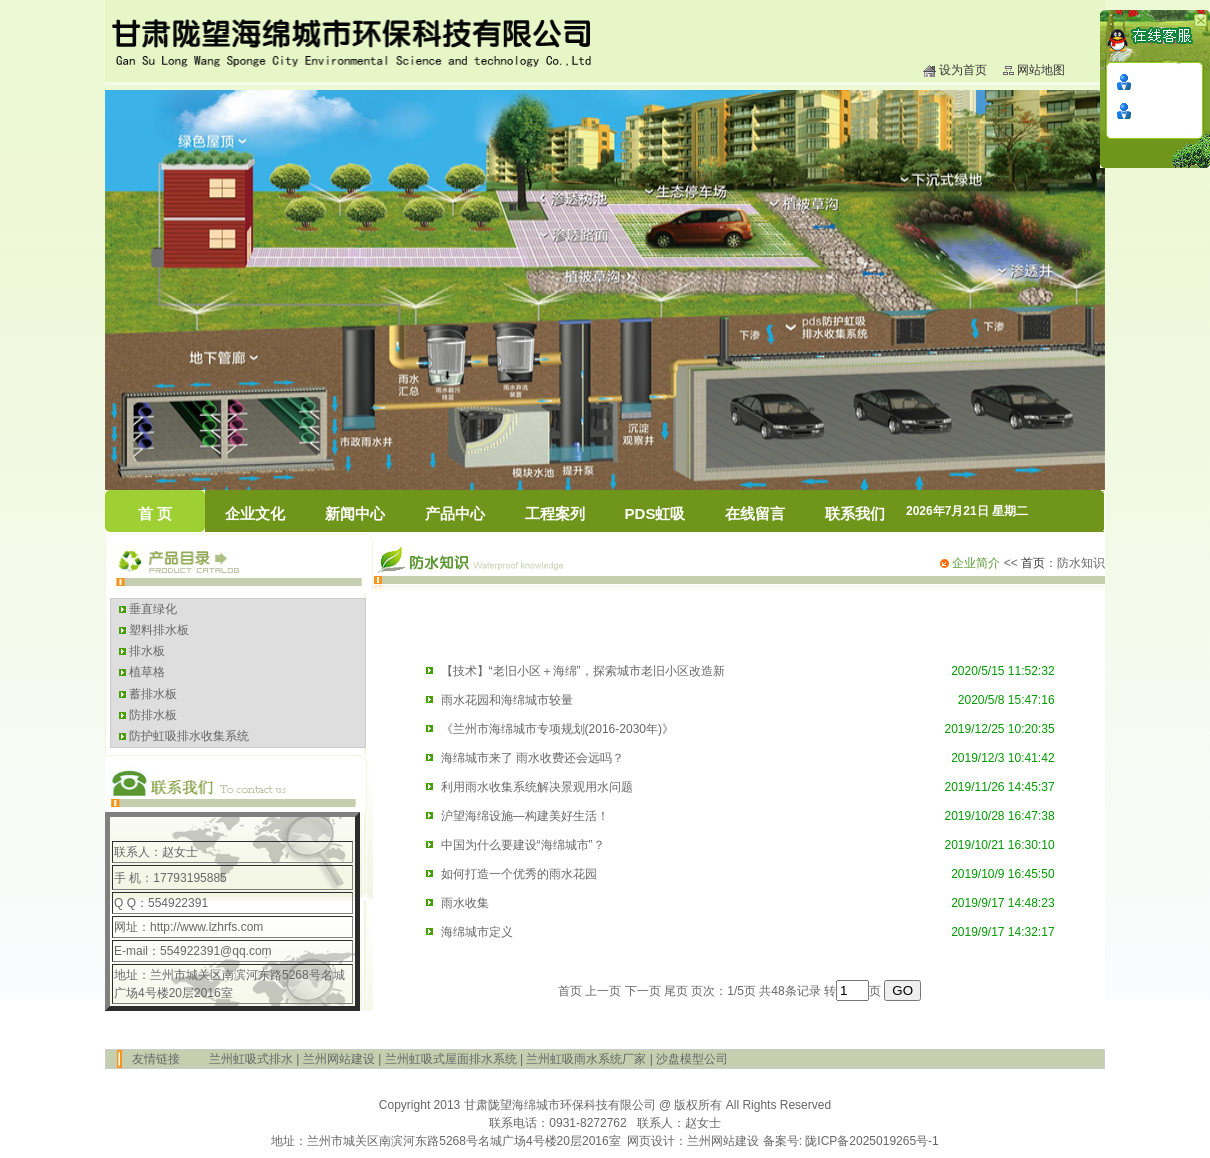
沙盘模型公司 (692, 1059)
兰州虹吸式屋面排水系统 (451, 1059)
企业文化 (255, 513)
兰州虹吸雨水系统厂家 (586, 1059)
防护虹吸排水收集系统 (187, 736)
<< (979, 563)
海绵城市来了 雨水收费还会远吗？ (532, 758)
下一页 (643, 991)
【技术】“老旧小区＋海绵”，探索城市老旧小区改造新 (583, 671)
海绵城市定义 (477, 932)
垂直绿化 (151, 609)
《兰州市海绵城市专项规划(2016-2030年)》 (557, 729)
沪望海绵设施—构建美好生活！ (525, 816)
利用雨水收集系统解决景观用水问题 (537, 787)
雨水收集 (465, 903)
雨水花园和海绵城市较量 (507, 700)
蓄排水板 (151, 694)
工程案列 (555, 513)
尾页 (676, 991)
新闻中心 (355, 513)
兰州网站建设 (339, 1059)
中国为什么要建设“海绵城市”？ (523, 845)
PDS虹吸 (655, 513)
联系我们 (855, 513)
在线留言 (755, 513)
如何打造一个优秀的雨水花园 (519, 874)
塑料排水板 (157, 630)
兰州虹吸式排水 (251, 1059)
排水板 (145, 651)
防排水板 (151, 715)
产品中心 (455, 513)
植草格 (145, 672)
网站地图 (1041, 70)
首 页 (155, 513)
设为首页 (963, 70)
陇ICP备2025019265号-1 (871, 1141)
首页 (1033, 563)
